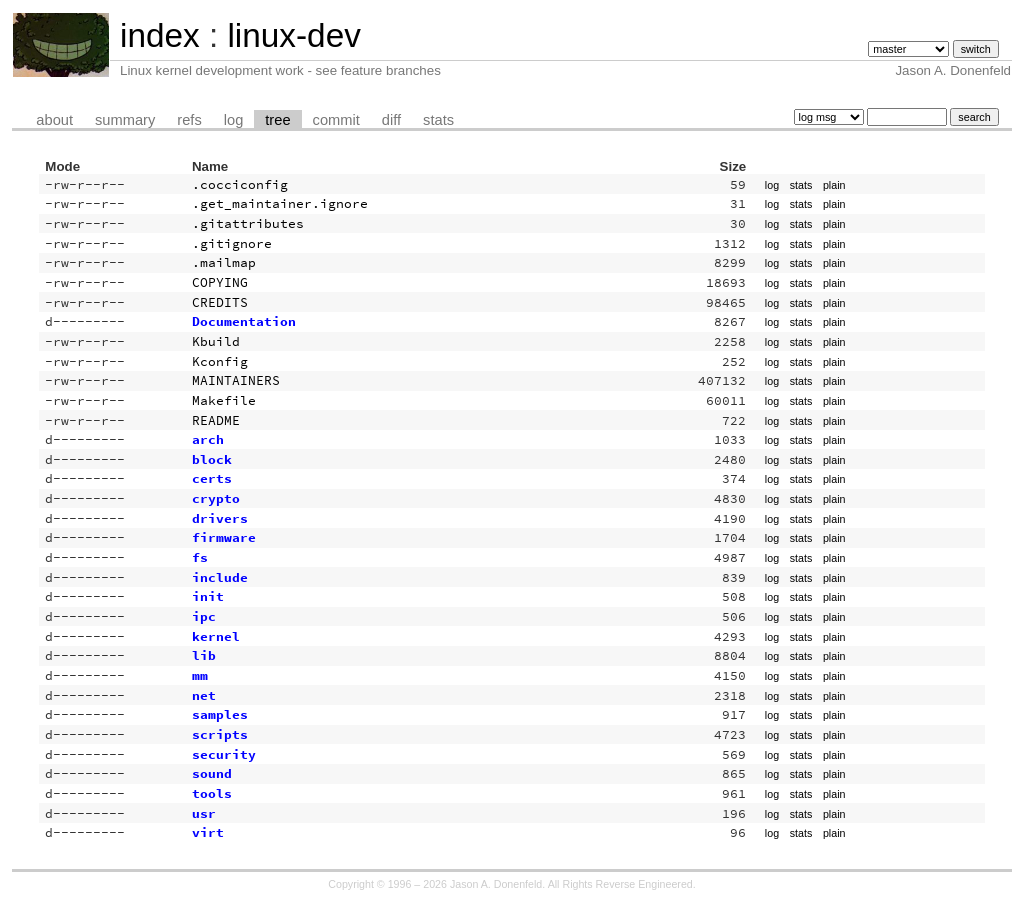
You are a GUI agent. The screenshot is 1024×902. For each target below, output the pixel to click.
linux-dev (293, 35)
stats (438, 120)
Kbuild (216, 341)
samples (220, 714)
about (54, 120)
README (216, 420)
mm (200, 675)
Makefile (224, 400)
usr (204, 813)
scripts (220, 734)
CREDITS (220, 302)
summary (125, 120)
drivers (220, 518)
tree (277, 120)
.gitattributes (248, 223)
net (204, 695)
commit (336, 120)
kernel (216, 636)
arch (208, 439)
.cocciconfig (240, 184)
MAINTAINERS (236, 380)
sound (212, 773)
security (224, 754)
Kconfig (220, 361)
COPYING (220, 282)
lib (204, 655)
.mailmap (224, 262)
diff (391, 120)
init (208, 596)
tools (212, 793)
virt (208, 832)
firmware (224, 537)
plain (834, 185)
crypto (216, 498)
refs (189, 120)
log (234, 120)
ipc (204, 616)
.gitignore (232, 243)
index (160, 35)
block (212, 459)
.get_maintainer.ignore (280, 203)
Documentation (244, 321)
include (220, 577)
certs (212, 478)
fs (200, 557)
